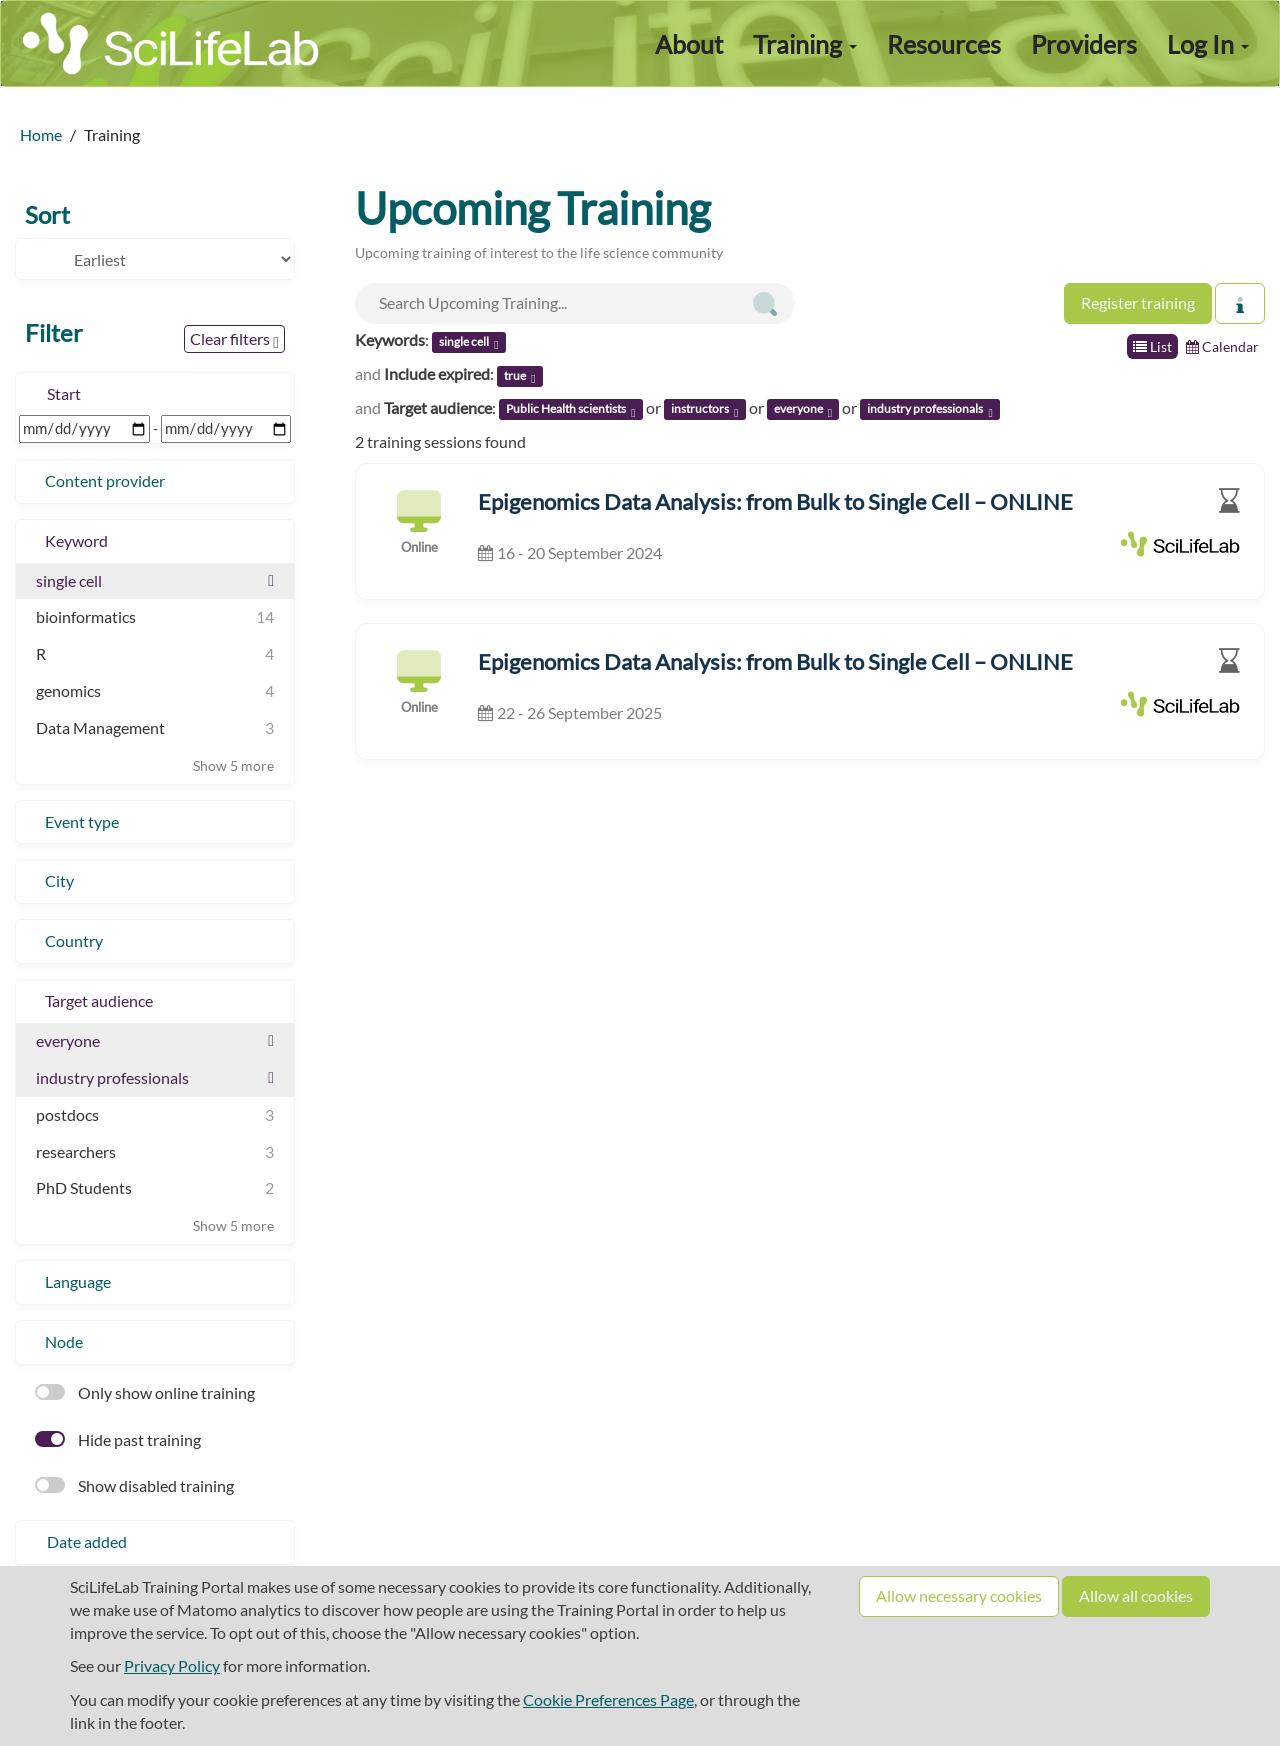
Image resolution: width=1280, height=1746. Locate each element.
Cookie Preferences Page (608, 1699)
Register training (1138, 302)
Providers (1084, 44)
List (1152, 346)
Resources (944, 44)
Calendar (1222, 346)
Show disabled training (134, 1485)
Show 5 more (233, 765)
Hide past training (118, 1439)
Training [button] (805, 44)
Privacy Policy (172, 1665)
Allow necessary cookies (959, 1595)
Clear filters (234, 340)
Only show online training (145, 1392)
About (689, 44)
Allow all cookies (1136, 1595)
